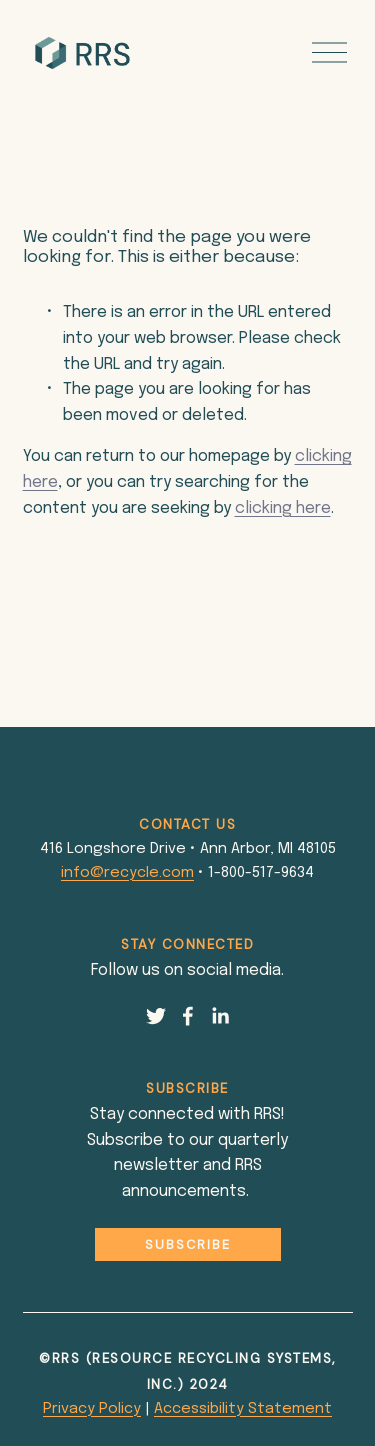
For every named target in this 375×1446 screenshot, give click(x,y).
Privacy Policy (92, 1409)
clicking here (283, 508)
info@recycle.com (127, 873)
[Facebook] (188, 1016)
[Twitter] (156, 1016)
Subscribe (188, 1244)
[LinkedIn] (220, 1016)
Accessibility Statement (243, 1409)
